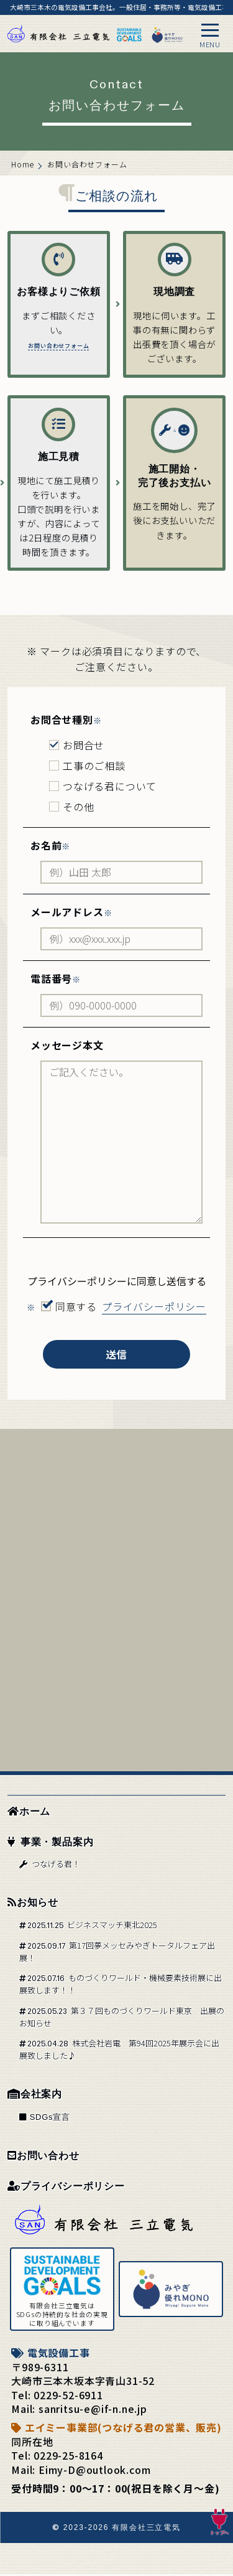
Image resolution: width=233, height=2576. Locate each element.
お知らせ (32, 1904)
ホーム (28, 1813)
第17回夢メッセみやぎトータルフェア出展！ (117, 1953)
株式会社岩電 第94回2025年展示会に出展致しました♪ (119, 2051)
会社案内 (34, 2096)
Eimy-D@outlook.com (94, 2471)
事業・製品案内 (50, 1843)
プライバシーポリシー (66, 2188)
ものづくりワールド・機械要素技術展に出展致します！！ (120, 1986)
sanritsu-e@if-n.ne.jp (93, 2410)
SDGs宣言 (44, 2119)
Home (22, 164)
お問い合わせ (43, 2157)
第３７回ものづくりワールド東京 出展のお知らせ (121, 2019)
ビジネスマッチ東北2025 (88, 1926)
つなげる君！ (49, 1865)
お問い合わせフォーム (58, 380)
